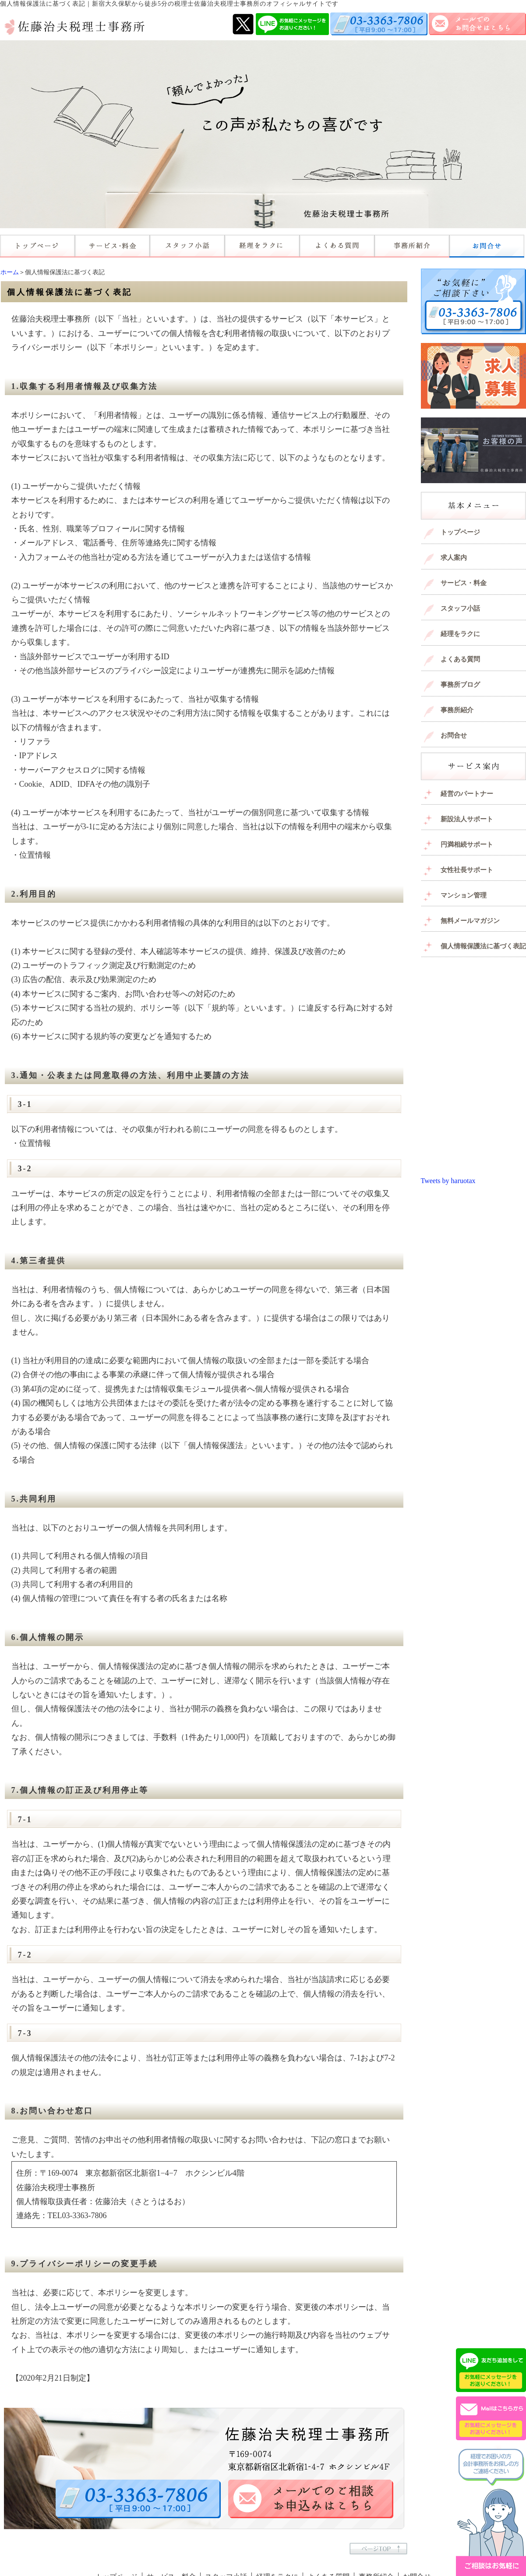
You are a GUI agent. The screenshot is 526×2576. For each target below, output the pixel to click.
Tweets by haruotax (448, 1180)
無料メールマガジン (470, 920)
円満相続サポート (467, 844)
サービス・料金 (464, 583)
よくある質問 (460, 659)
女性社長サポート (467, 869)
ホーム (9, 272)
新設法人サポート (467, 819)
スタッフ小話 (460, 608)
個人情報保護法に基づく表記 (483, 946)
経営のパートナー (467, 793)
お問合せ (454, 735)
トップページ (460, 532)
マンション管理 (464, 895)
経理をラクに (460, 633)
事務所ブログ (460, 684)
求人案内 (454, 557)
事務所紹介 (457, 710)
